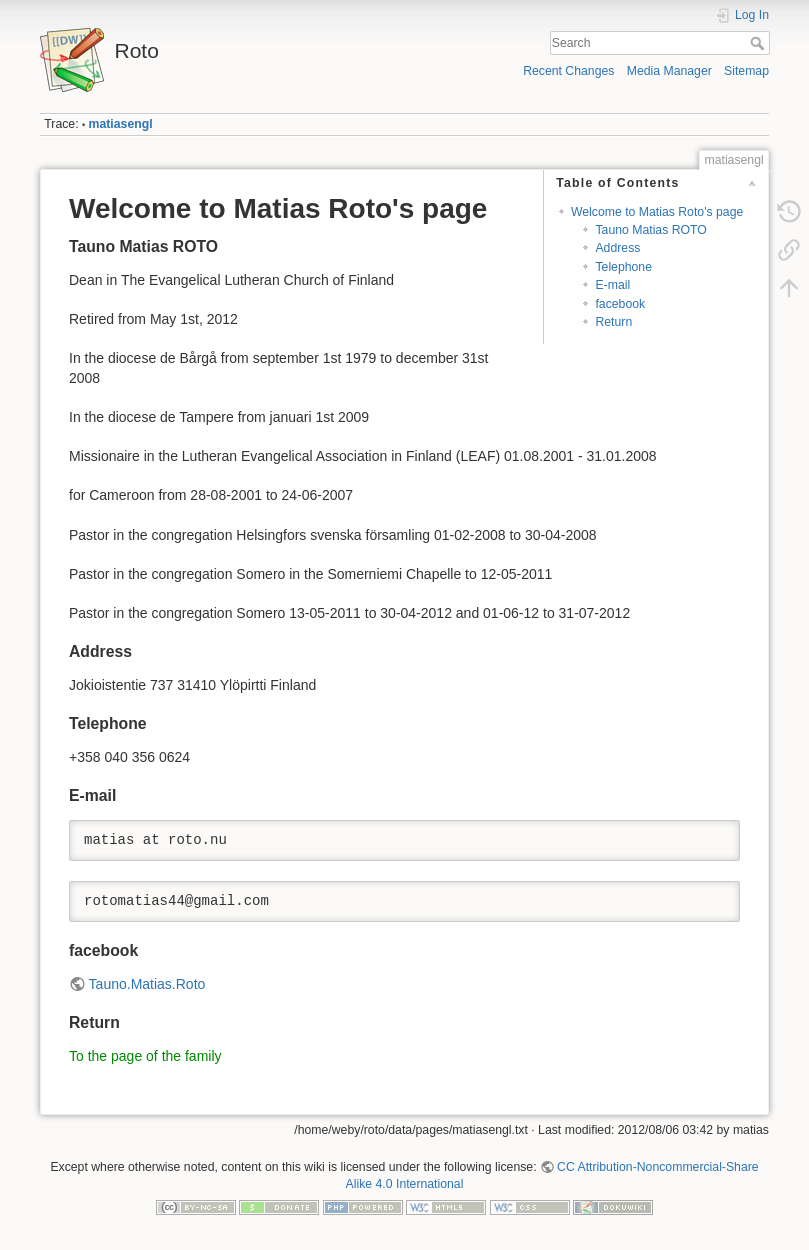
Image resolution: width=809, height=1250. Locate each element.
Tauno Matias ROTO (650, 230)
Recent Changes (568, 71)
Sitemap (746, 71)
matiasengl (121, 124)
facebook (620, 304)
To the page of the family (145, 1056)
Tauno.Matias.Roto (147, 984)
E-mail (612, 285)
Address (617, 248)
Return (613, 322)
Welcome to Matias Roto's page (657, 212)
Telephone (623, 267)
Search (759, 43)
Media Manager (669, 71)
